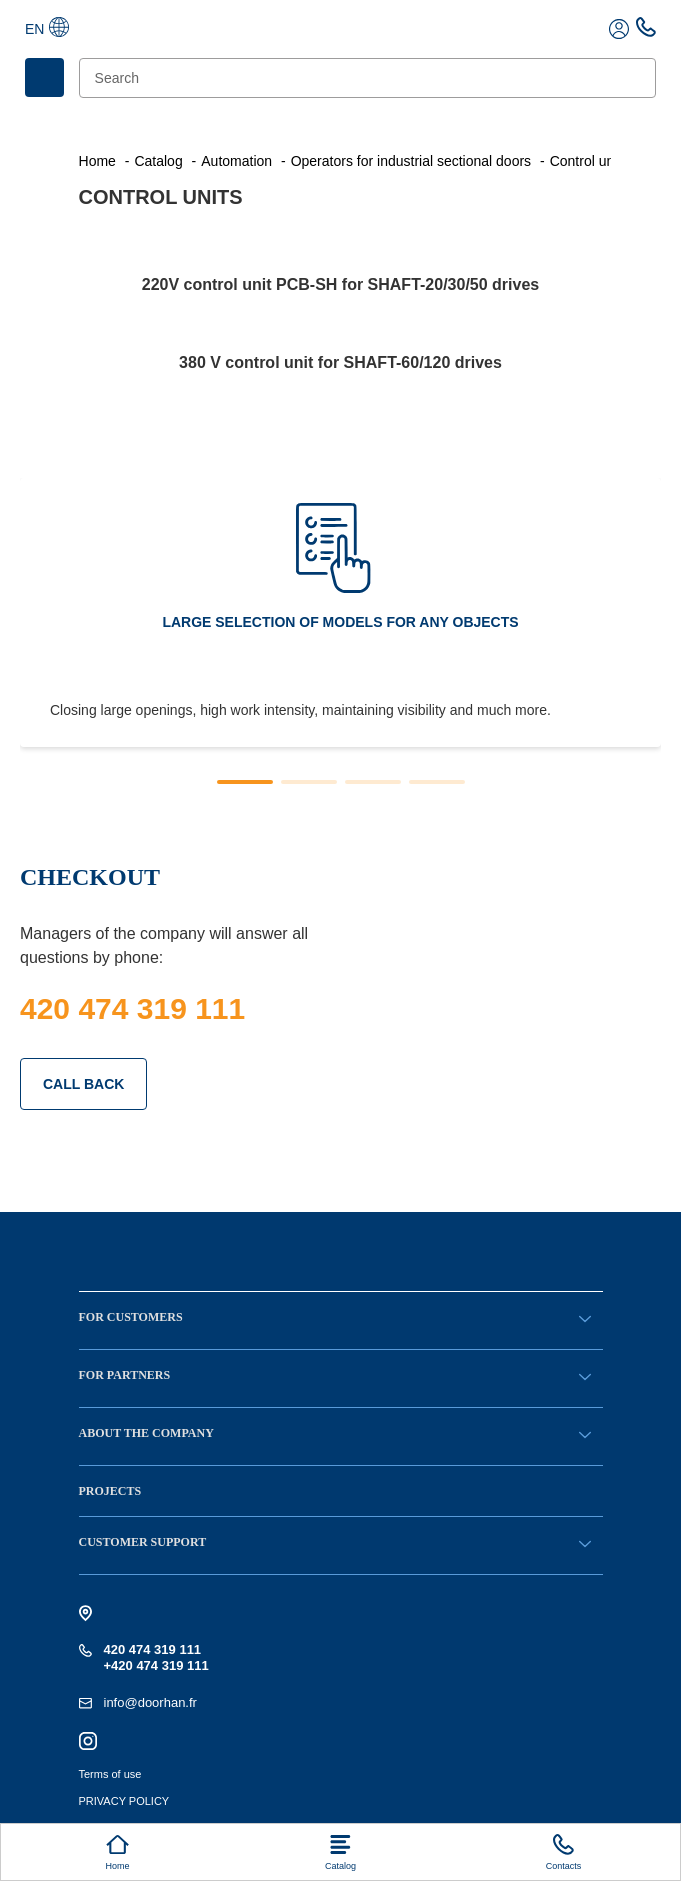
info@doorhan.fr (150, 1702)
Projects (110, 1491)
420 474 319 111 (132, 1008)
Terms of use (110, 1774)
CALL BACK (83, 1084)
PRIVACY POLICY (124, 1801)
